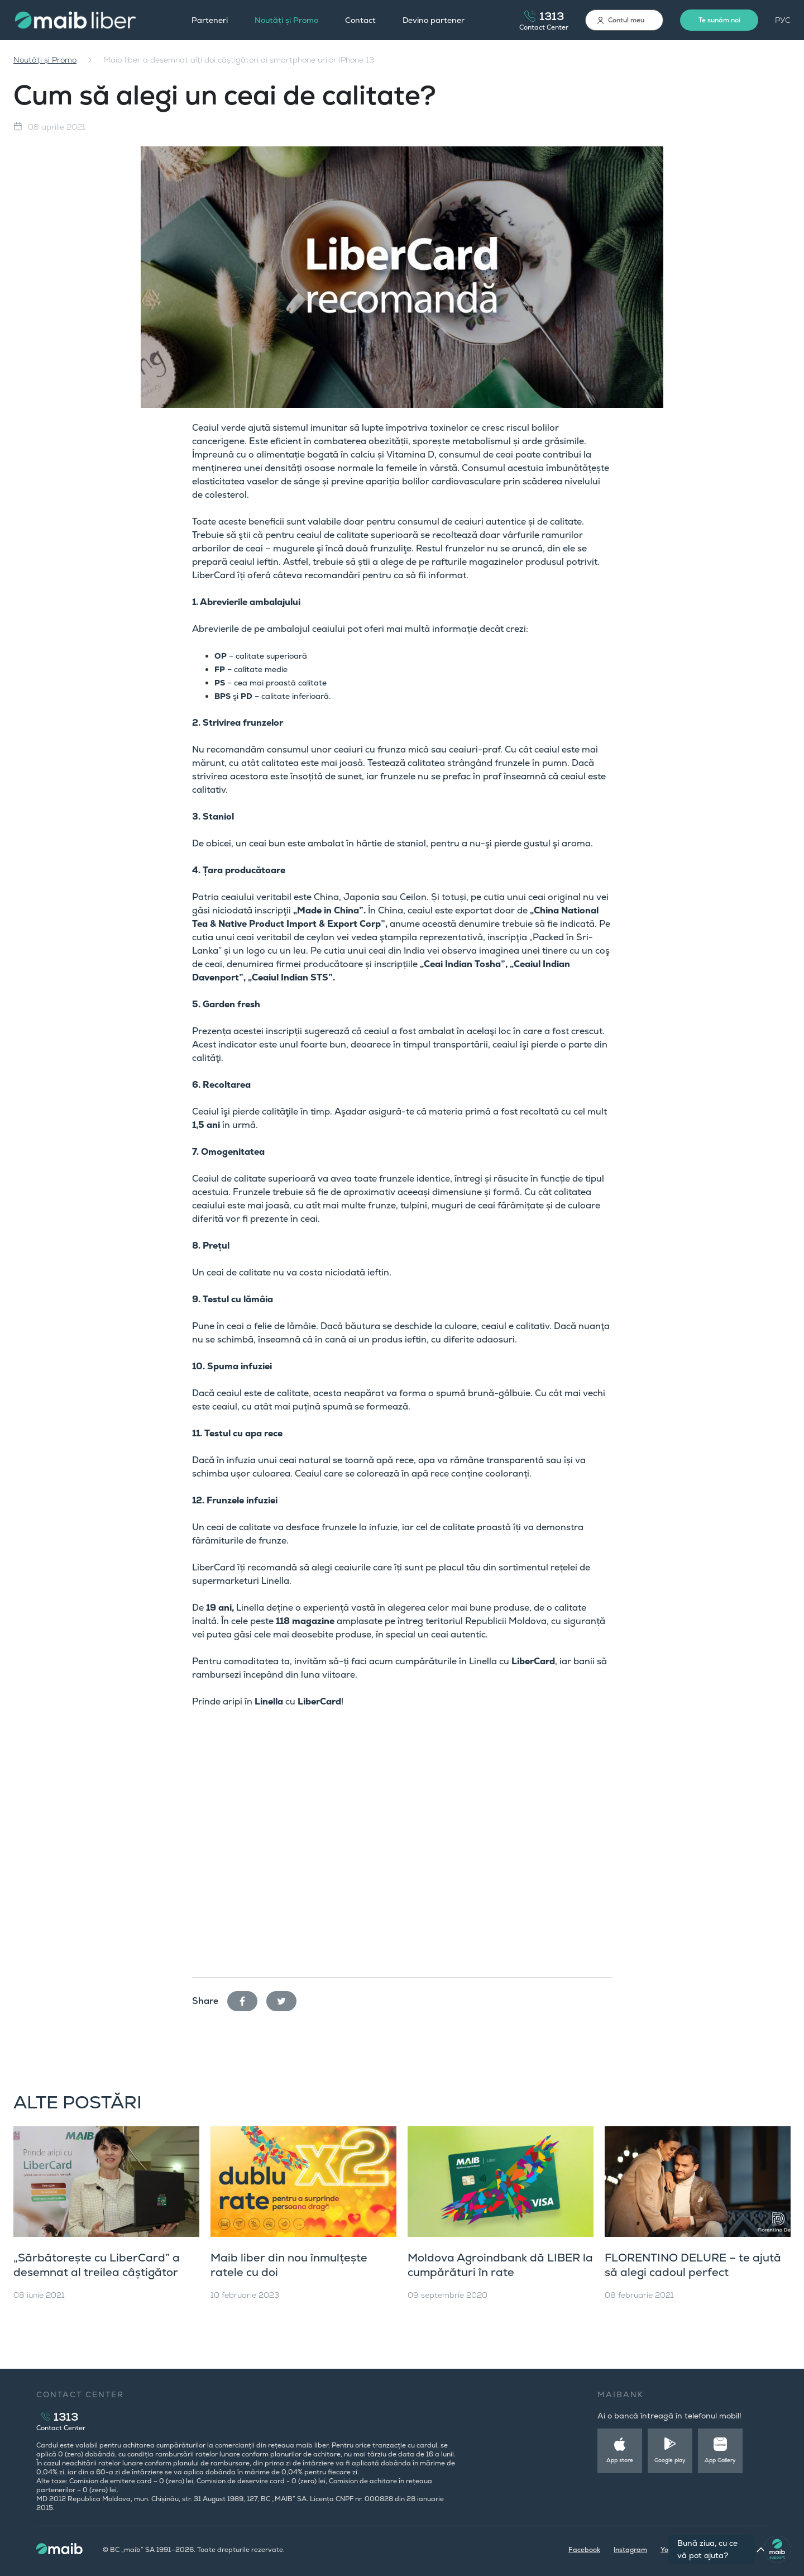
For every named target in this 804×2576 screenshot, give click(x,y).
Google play (670, 2460)
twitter (285, 1998)
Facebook (584, 2550)
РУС (783, 20)
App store (619, 2460)
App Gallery (720, 2460)
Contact (360, 20)
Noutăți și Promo (286, 20)
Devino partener (434, 20)
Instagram (630, 2550)
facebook (246, 1998)
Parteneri (210, 20)
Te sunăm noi (719, 20)
